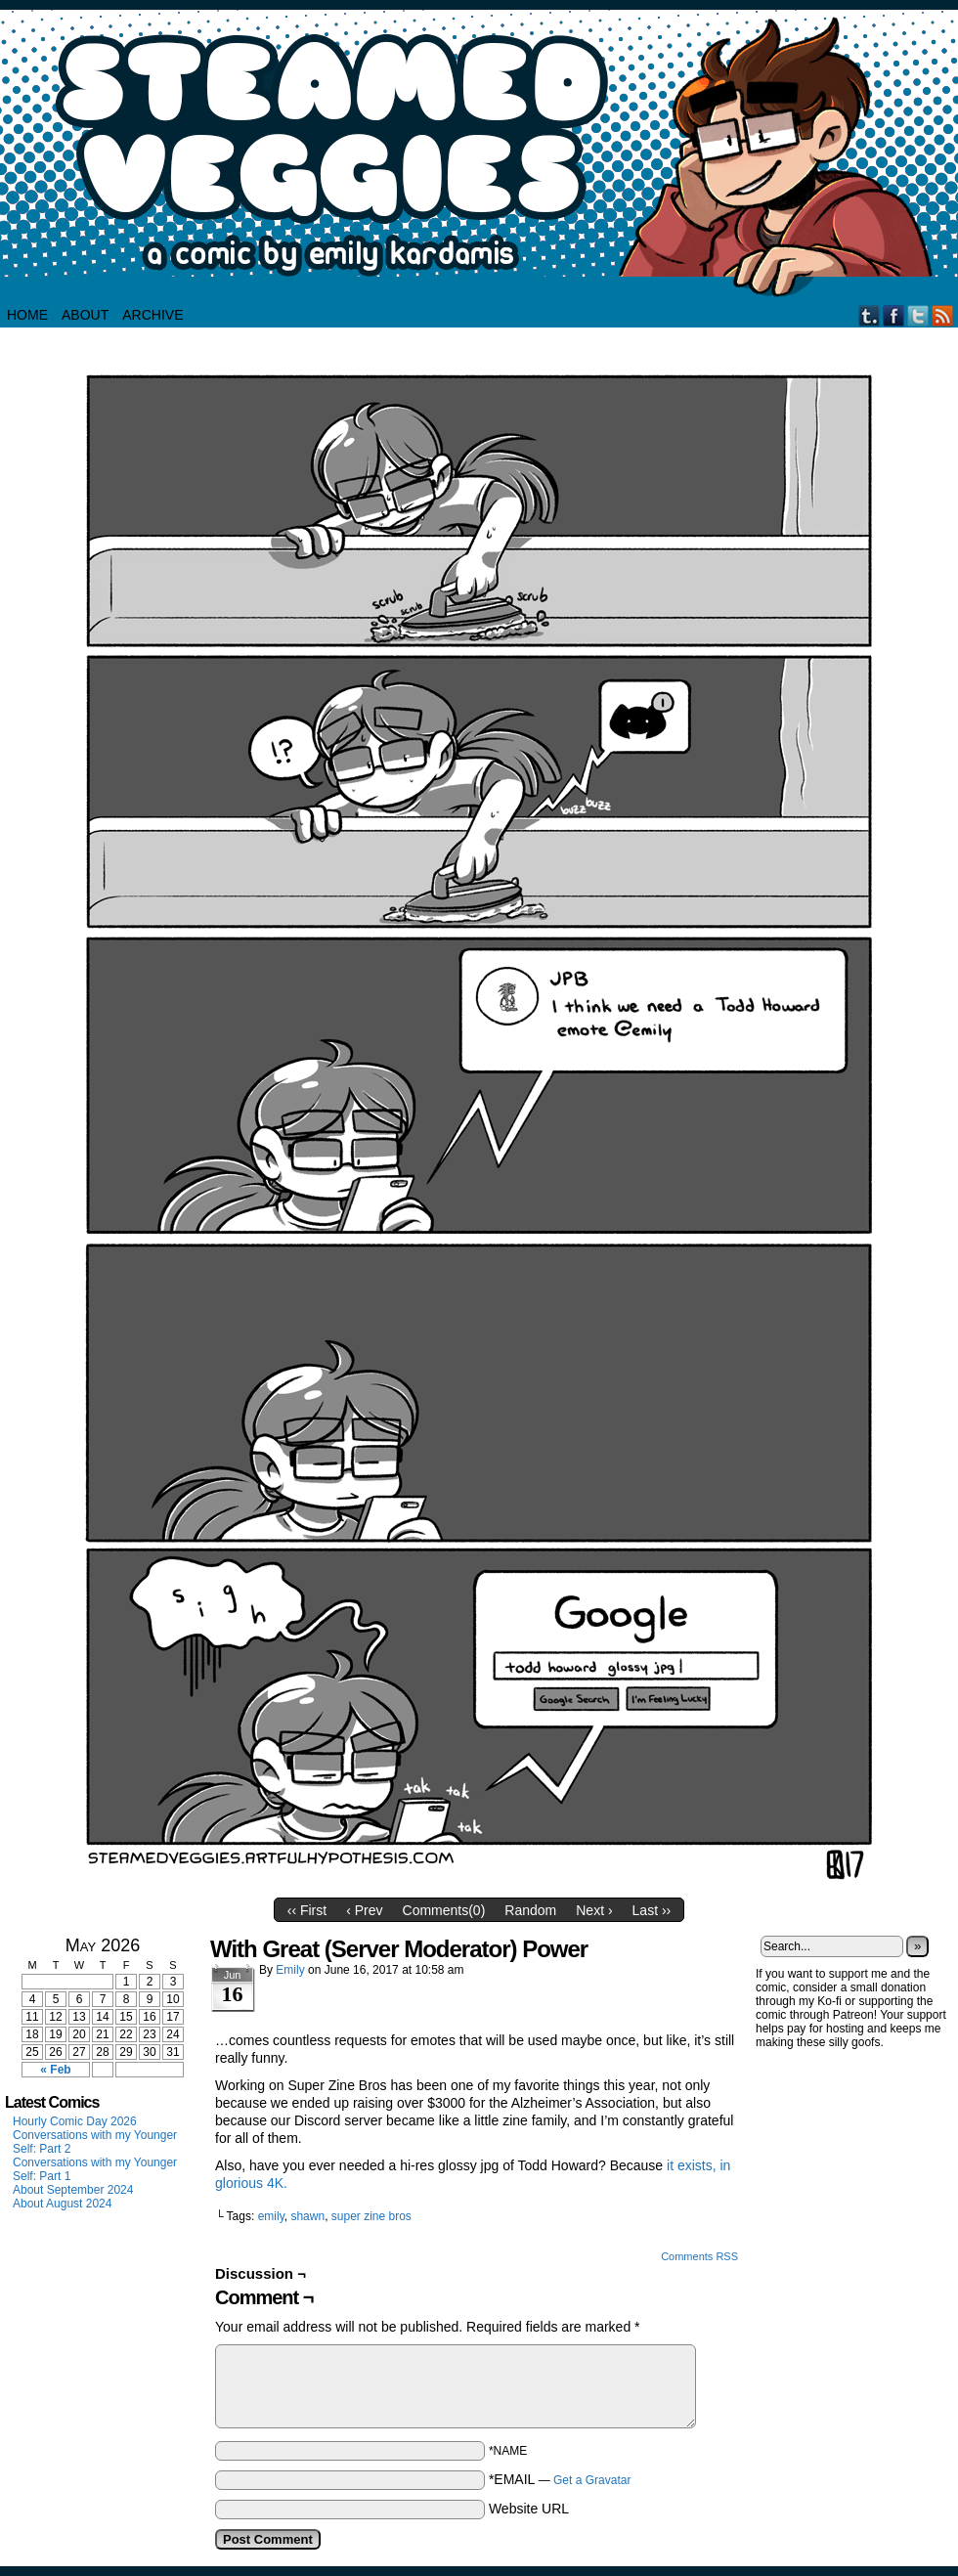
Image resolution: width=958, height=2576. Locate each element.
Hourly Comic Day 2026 (75, 2121)
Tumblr (869, 315)
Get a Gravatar (592, 2480)
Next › (594, 1910)
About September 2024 (73, 2190)
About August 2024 (62, 2203)
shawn (307, 2216)
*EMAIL (560, 2479)
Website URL (529, 2508)
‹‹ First (307, 1910)
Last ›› (652, 1910)
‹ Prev (364, 1910)
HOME (27, 315)
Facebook (894, 315)
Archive (152, 315)
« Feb (55, 2069)
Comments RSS (699, 2256)
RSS (943, 315)
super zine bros (371, 2216)
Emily (290, 1970)
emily (271, 2216)
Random (530, 1910)
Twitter (918, 315)
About (85, 315)
